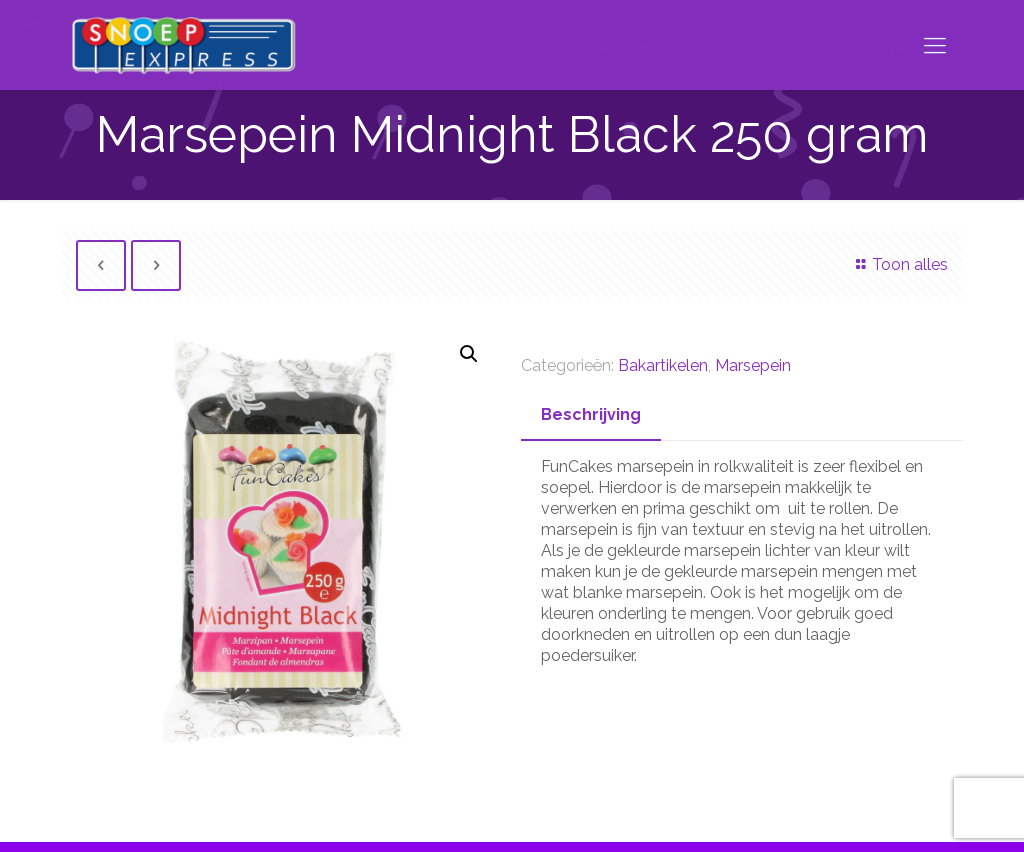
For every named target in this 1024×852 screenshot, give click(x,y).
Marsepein (753, 365)
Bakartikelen (663, 365)
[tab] (591, 415)
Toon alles (899, 264)
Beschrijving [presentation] (591, 414)
